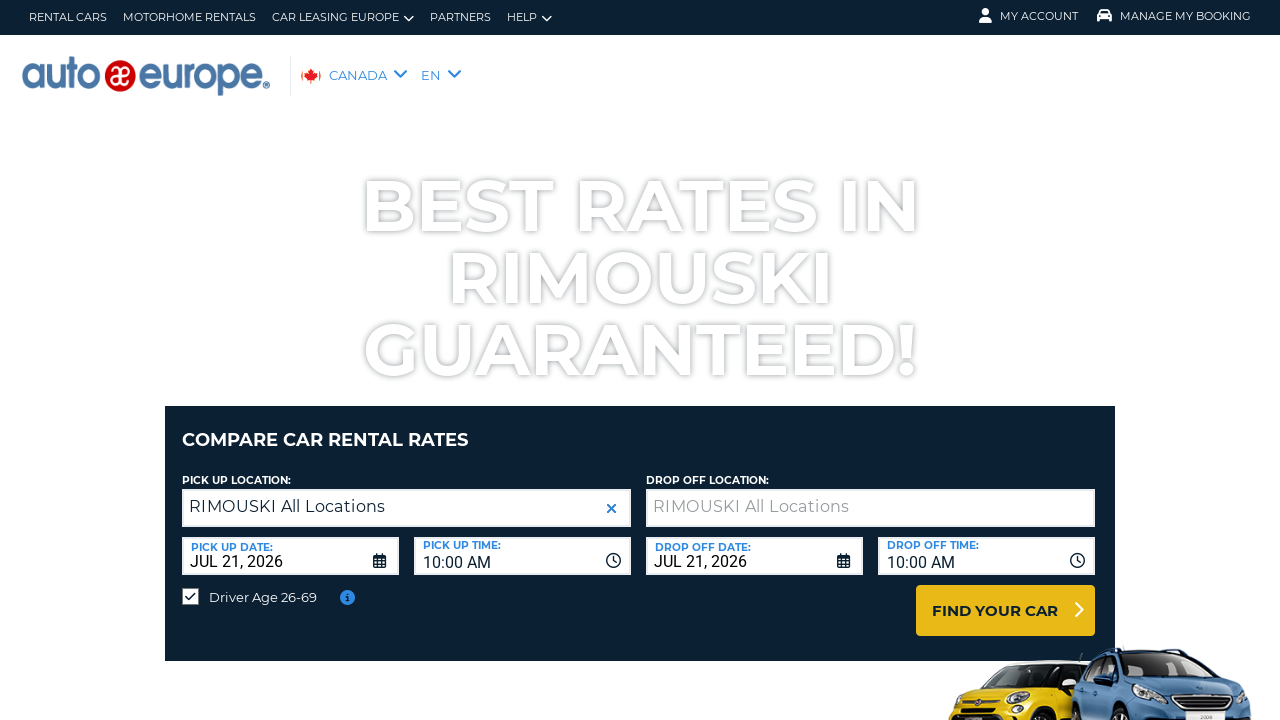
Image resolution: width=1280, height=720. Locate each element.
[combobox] (522, 541)
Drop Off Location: (707, 465)
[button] (611, 493)
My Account (1028, 16)
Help (529, 17)
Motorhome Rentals (189, 17)
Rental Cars (68, 17)
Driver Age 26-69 (263, 582)
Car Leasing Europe (343, 17)
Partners (460, 17)
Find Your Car (995, 595)
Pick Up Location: (236, 465)
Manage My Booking (1174, 16)
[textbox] (870, 493)
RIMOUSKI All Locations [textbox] (287, 491)
